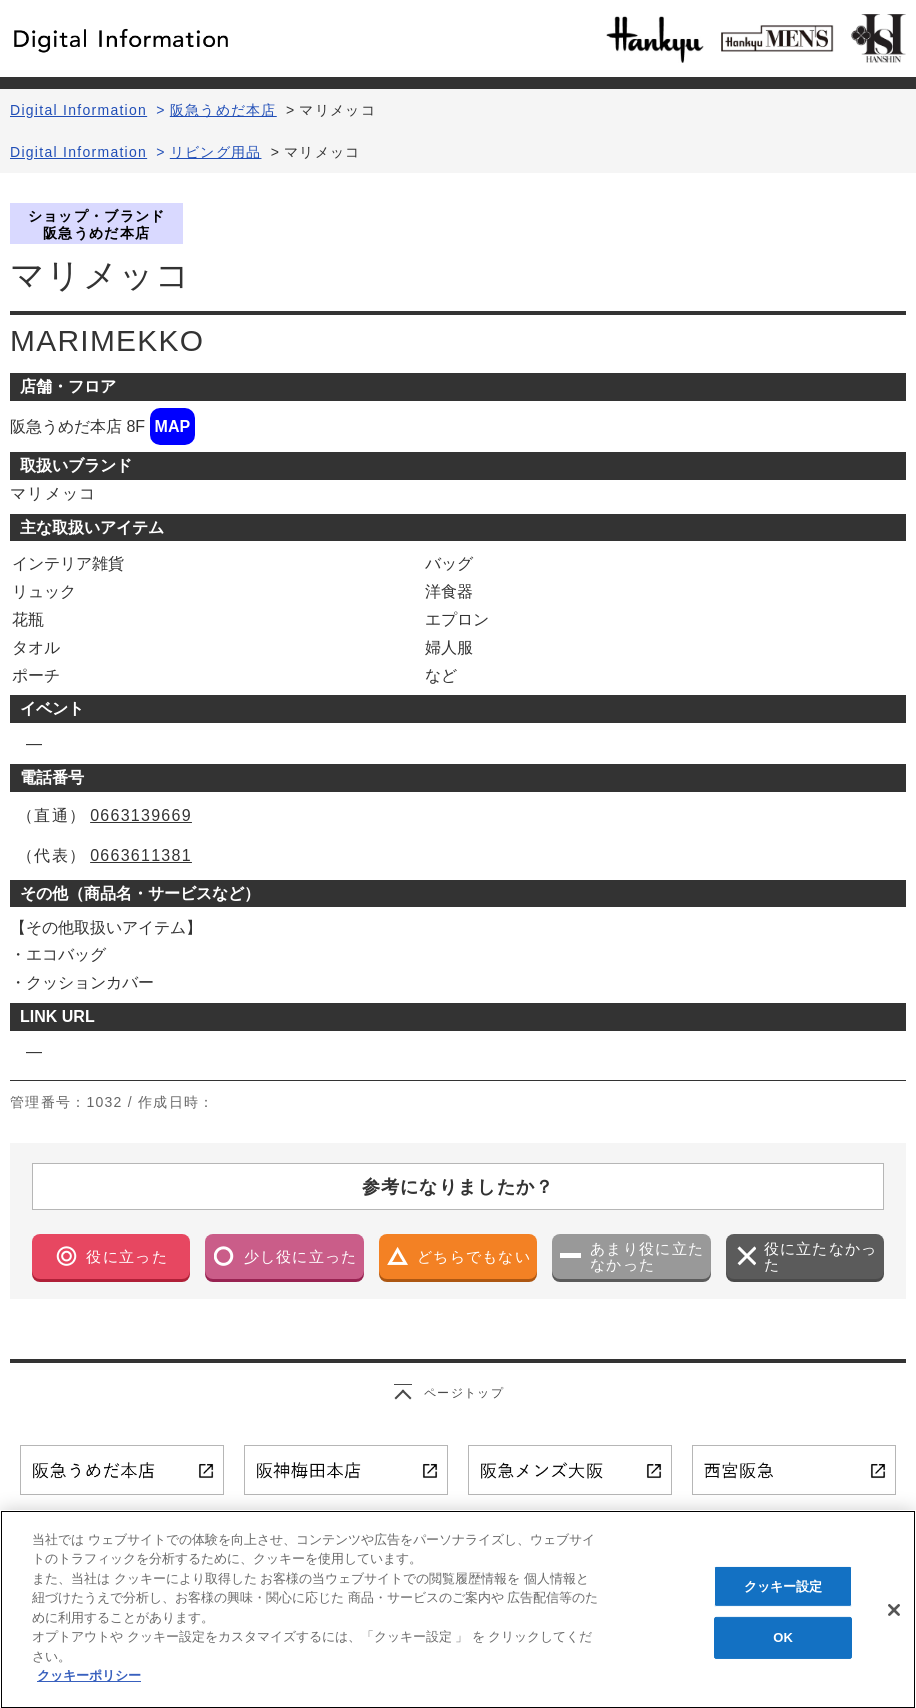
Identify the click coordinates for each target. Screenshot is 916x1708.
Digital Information (78, 110)
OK (783, 1650)
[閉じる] (894, 1623)
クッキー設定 (783, 1598)
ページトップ (464, 1393)
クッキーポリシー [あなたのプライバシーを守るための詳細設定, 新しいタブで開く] (89, 1689)
